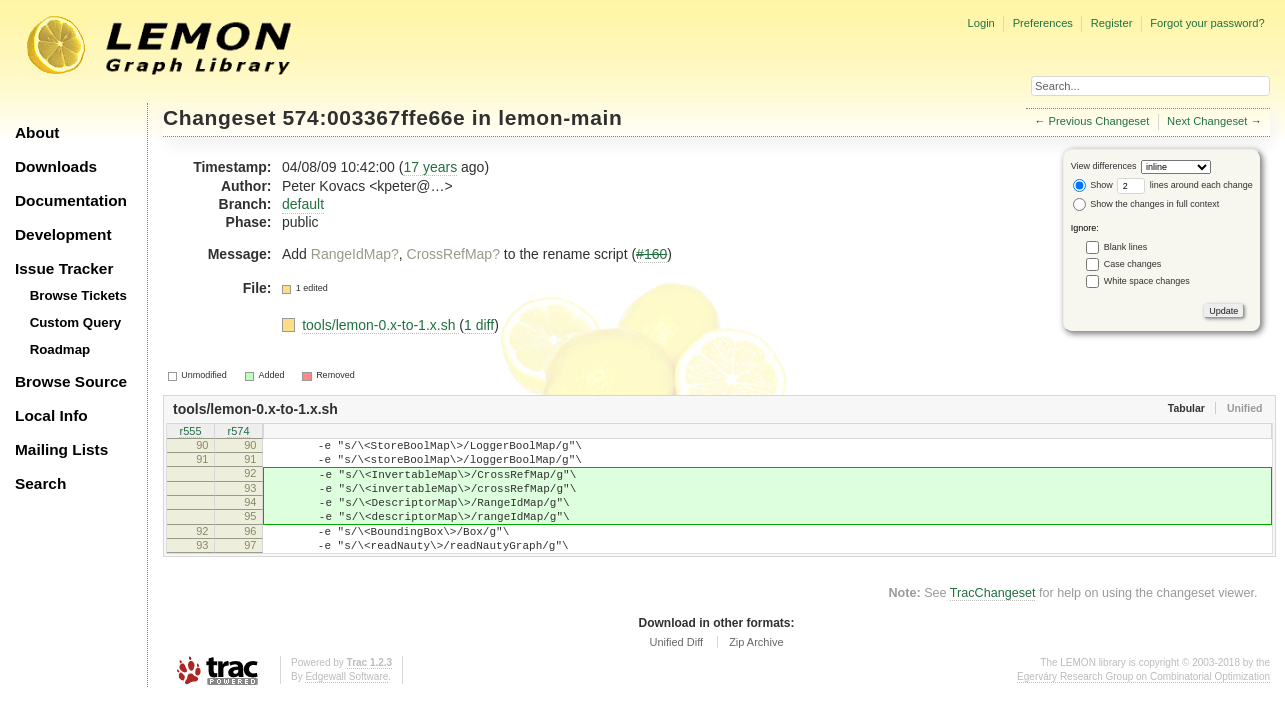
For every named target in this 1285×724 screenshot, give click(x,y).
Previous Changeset (1099, 121)
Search (40, 483)
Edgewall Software (346, 703)
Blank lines (1126, 247)
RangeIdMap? (355, 254)
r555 (190, 432)
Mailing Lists (61, 449)
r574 (238, 432)
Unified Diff (676, 669)
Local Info (51, 415)
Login (980, 23)
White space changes (1147, 281)
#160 (651, 254)
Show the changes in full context (1146, 204)
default (303, 204)
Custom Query (76, 322)
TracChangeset (993, 620)
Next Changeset (1207, 121)
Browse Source (71, 381)
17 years (430, 167)
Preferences (1043, 23)
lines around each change (1185, 185)
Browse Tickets (78, 295)
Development (63, 234)
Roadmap (60, 349)
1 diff (479, 325)
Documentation (71, 200)
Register (1112, 23)
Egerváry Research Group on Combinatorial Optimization (1143, 703)
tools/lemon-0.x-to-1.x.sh (380, 325)
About (37, 132)
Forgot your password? (1207, 23)
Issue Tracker (64, 268)
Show (1093, 185)
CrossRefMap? (453, 254)
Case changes (1133, 264)
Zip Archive (756, 669)
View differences (1104, 166)
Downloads (56, 166)
